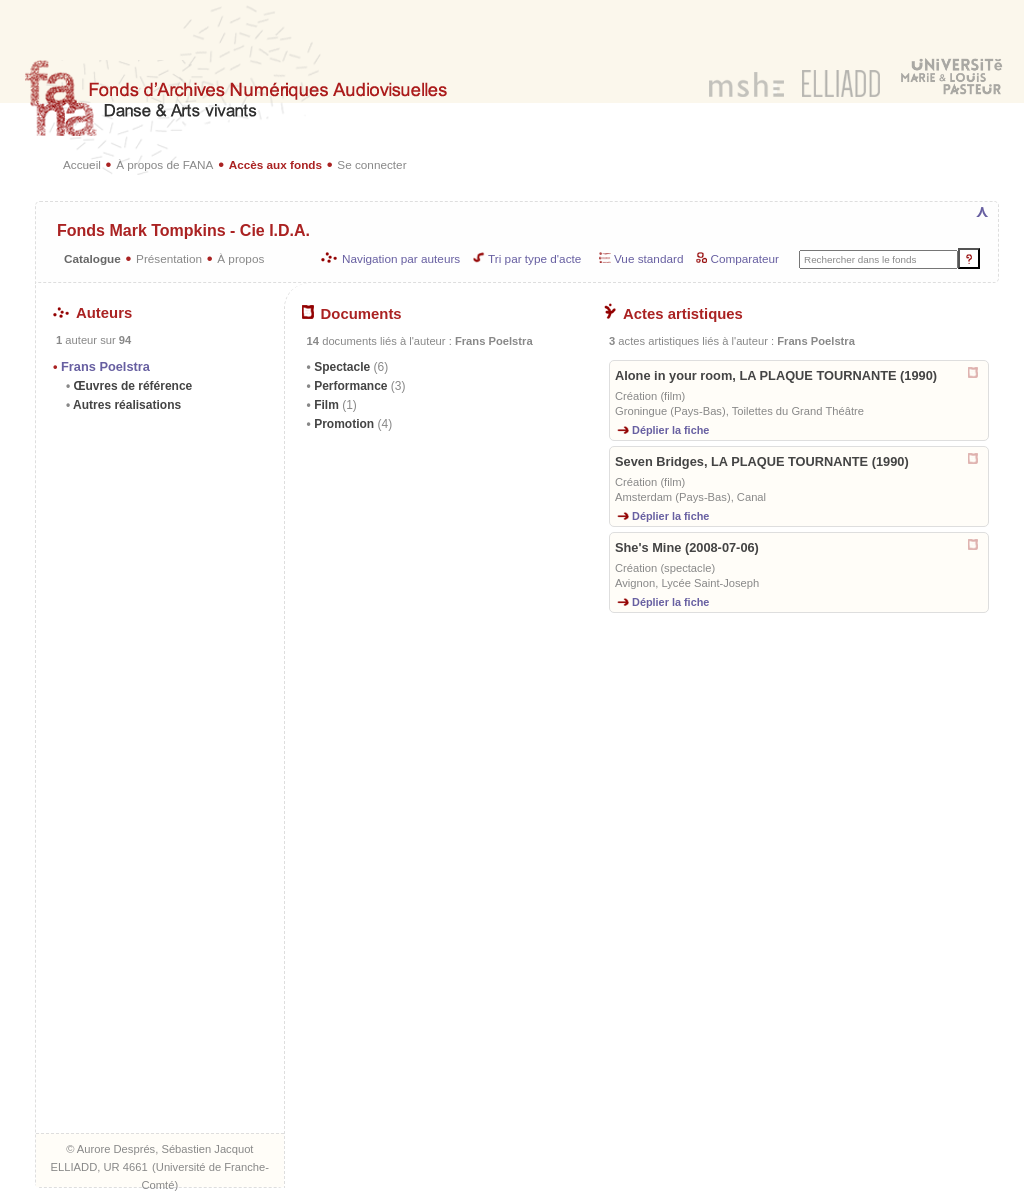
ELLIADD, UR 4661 (99, 1167)
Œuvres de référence (131, 386)
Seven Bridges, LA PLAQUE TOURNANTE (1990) (762, 461)
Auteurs (92, 313)
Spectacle (349, 367)
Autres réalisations (125, 405)
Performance (358, 386)
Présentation (169, 258)
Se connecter (371, 164)
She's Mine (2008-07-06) (687, 547)
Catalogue (92, 258)
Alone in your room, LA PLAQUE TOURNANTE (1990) (776, 375)
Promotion (351, 424)
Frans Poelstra (105, 366)
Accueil (82, 164)
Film (334, 405)
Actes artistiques (673, 314)
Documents (352, 314)
